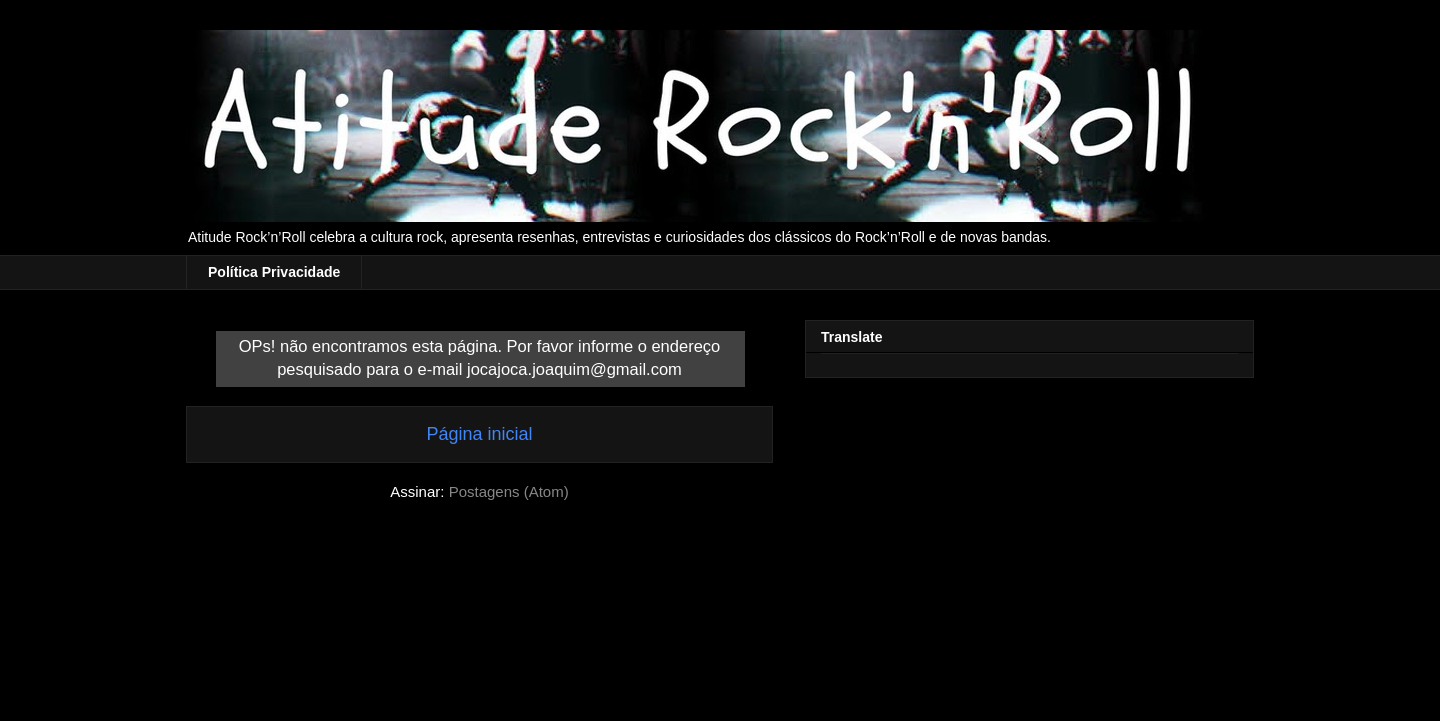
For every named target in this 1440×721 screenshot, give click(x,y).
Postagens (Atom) (509, 491)
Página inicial (479, 434)
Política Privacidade (274, 272)
